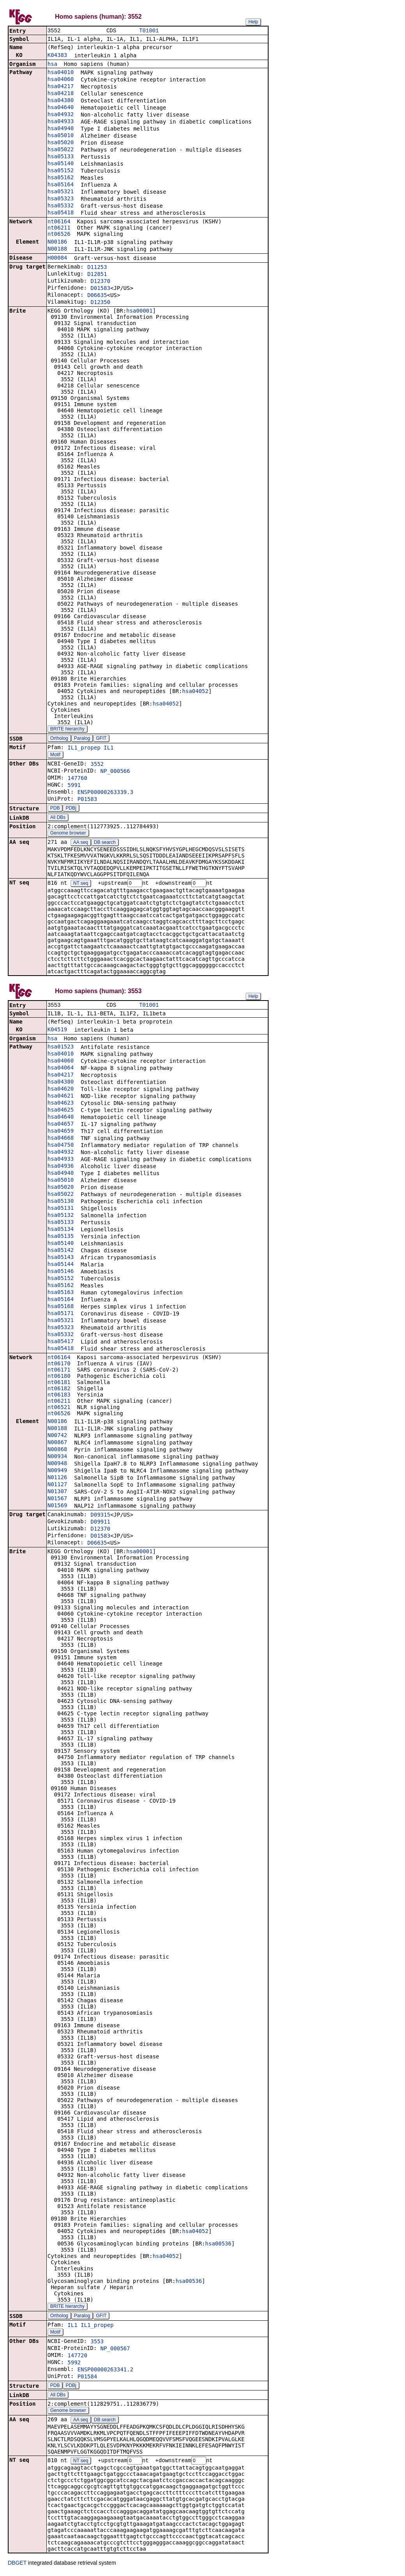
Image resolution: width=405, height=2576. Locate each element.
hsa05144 (61, 1266)
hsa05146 (61, 1273)
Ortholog (59, 739)
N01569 (57, 1507)
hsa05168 (61, 1308)
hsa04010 (61, 73)
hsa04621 (61, 1097)
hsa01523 (61, 1048)
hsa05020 (61, 143)
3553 (97, 2343)
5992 (74, 2364)
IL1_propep (83, 748)
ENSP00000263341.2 (105, 2371)
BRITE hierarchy (67, 729)
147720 (77, 2357)
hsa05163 (61, 1294)
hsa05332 (61, 206)
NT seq (80, 884)
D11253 (97, 268)
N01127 (57, 1486)
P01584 (87, 2378)
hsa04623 (61, 1104)
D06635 (97, 296)
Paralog (82, 739)
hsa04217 (61, 87)
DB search (105, 843)
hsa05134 (61, 1231)
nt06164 (59, 222)
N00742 (57, 1437)
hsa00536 (218, 2245)
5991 (74, 786)
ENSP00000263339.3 (105, 793)
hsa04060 (61, 80)
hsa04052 (195, 692)
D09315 (100, 1516)
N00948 (57, 1465)
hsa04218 (61, 94)
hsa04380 (61, 101)
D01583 (100, 289)
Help (253, 22)
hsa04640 (61, 108)
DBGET (17, 2565)
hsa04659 (61, 1133)
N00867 (57, 1444)
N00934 (57, 1458)
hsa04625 (61, 1112)
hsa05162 (61, 178)
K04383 (57, 56)
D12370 (100, 282)
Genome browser (68, 833)
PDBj (70, 809)
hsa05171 (61, 1315)
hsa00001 (139, 311)
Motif (55, 755)
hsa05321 (61, 192)
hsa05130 (61, 1203)
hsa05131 (61, 1210)
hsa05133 (61, 157)
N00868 (57, 1451)
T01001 (149, 31)
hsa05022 (61, 150)
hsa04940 (61, 129)
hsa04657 (61, 1126)
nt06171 (59, 1371)
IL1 (108, 748)
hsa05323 (61, 199)
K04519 (57, 1031)
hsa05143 (61, 1259)
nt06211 (59, 228)
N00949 (57, 1472)
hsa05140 (61, 164)
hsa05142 (61, 1252)
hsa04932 (61, 115)
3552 (97, 765)
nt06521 (59, 1409)
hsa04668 (61, 1140)
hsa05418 (61, 213)
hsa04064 (61, 1069)
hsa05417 (61, 1343)
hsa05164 (61, 185)
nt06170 (59, 1365)
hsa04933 (61, 122)
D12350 (100, 303)
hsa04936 (61, 1168)
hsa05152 (61, 171)
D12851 (97, 275)
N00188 (57, 249)
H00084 (57, 258)
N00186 (57, 242)
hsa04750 (61, 1147)
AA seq (80, 843)
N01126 (57, 1479)
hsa (52, 65)
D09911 (100, 1523)
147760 (77, 779)
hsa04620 (61, 1090)
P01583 (87, 800)
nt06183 (59, 1396)
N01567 (57, 1500)
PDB (55, 809)
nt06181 (59, 1384)
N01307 (57, 1493)
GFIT (101, 739)
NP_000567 (115, 2350)
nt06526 (59, 235)
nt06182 (59, 1390)
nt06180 (59, 1378)
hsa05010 (61, 136)
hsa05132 (61, 1217)
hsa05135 (61, 1238)
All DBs (57, 818)
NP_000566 (115, 772)
